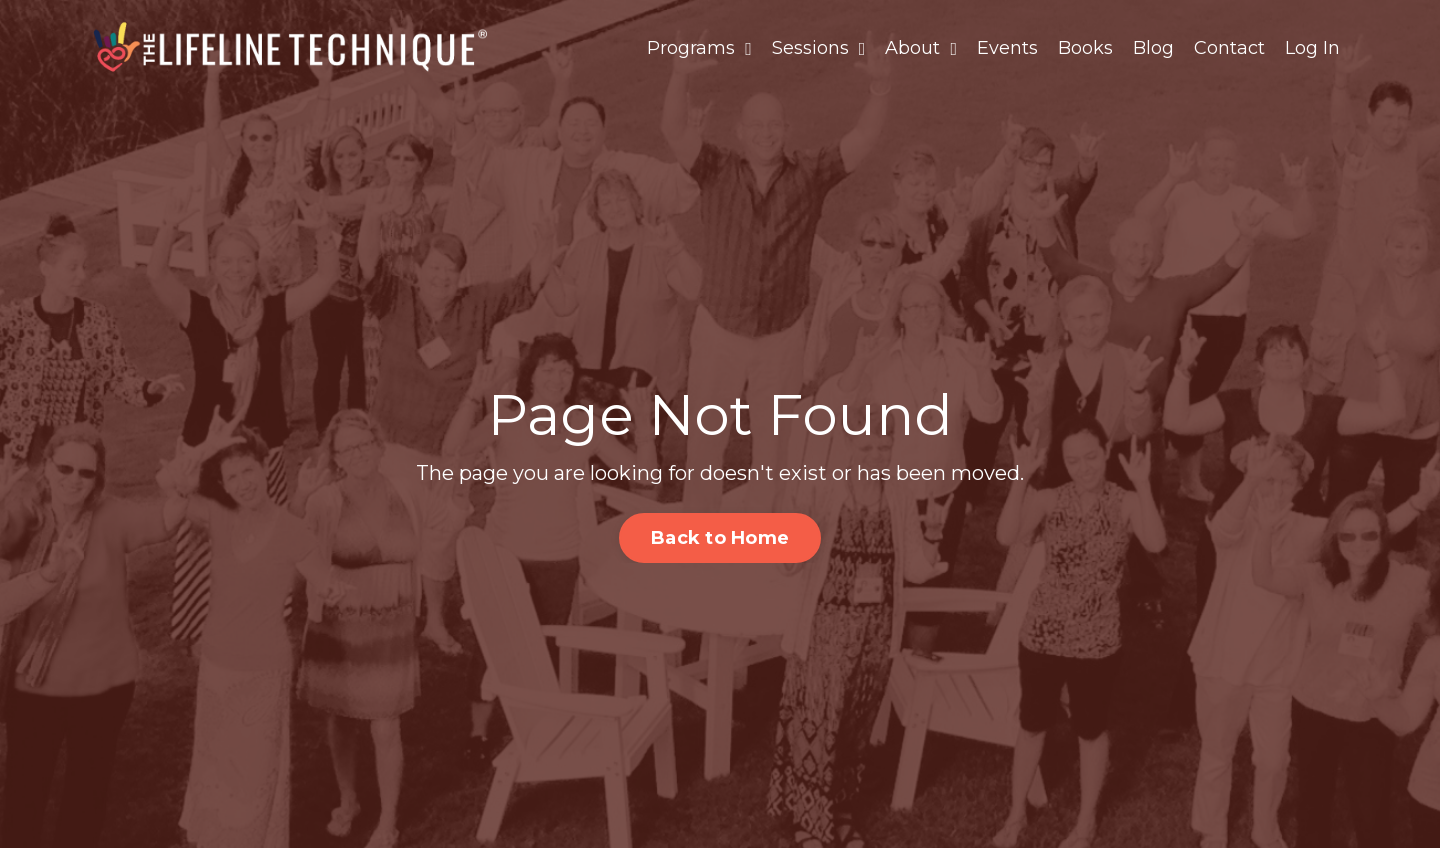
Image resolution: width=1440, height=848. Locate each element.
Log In (1312, 48)
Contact (1229, 48)
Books (1085, 48)
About (921, 48)
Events (1007, 48)
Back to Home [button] (720, 538)
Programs (699, 48)
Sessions (819, 48)
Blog (1153, 48)
